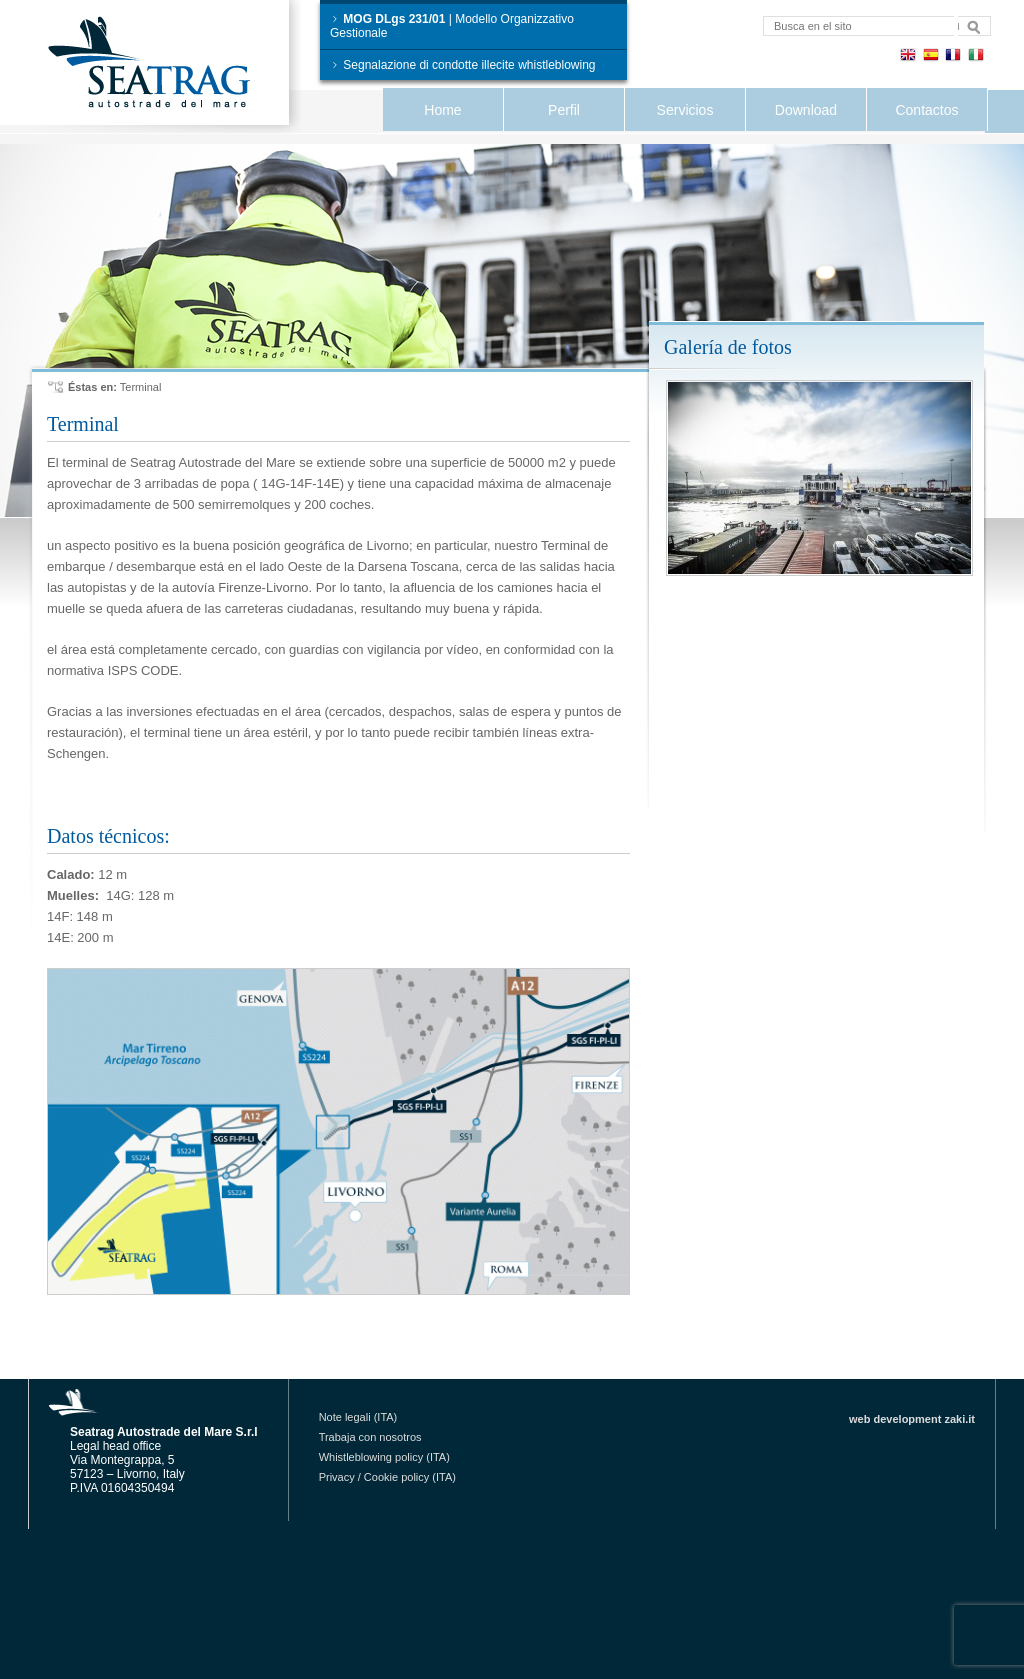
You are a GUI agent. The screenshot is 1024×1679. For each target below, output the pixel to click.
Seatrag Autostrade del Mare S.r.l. (167, 66)
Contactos (926, 110)
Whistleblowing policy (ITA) (384, 1457)
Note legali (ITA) (358, 1417)
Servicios (685, 110)
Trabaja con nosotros (370, 1437)
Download (806, 110)
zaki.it (959, 1419)
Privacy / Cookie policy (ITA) (387, 1477)
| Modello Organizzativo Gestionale (452, 26)
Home (442, 110)
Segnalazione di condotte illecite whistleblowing (463, 65)
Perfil (564, 110)
